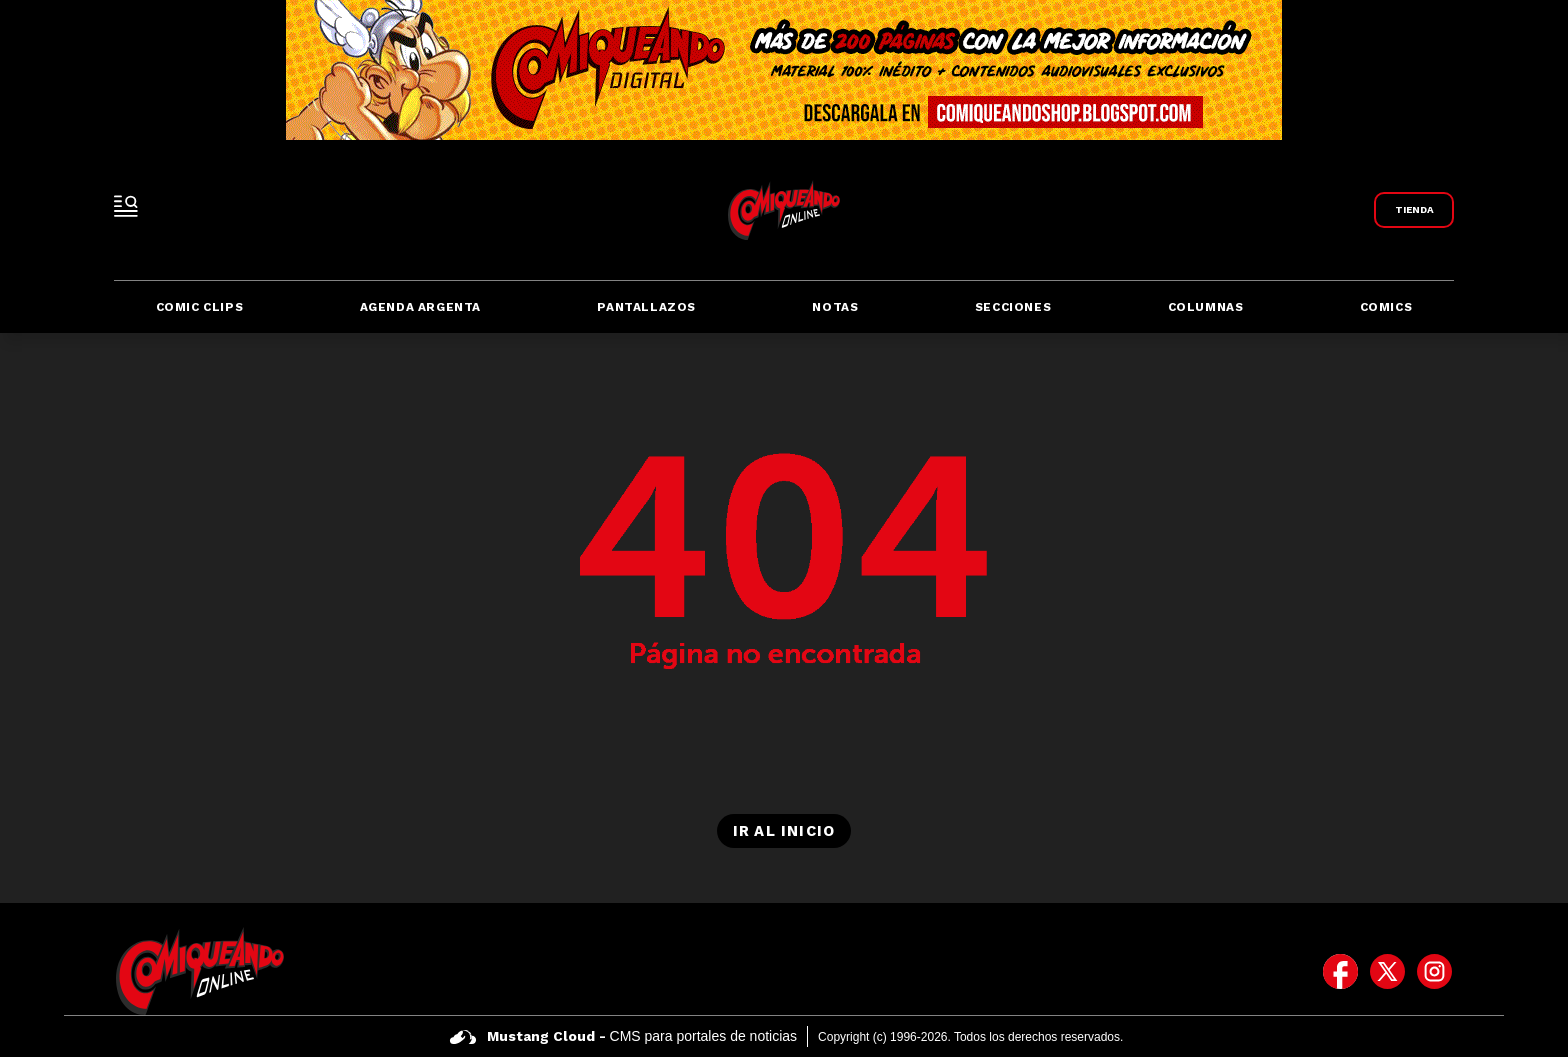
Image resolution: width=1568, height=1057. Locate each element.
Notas (835, 307)
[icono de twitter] (1387, 971)
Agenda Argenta (420, 307)
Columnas (1206, 307)
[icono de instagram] (1434, 971)
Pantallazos (646, 307)
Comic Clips (200, 307)
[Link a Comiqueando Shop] (1414, 210)
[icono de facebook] (1340, 971)
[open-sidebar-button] (126, 206)
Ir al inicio (784, 831)
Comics (1386, 307)
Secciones (1013, 307)
